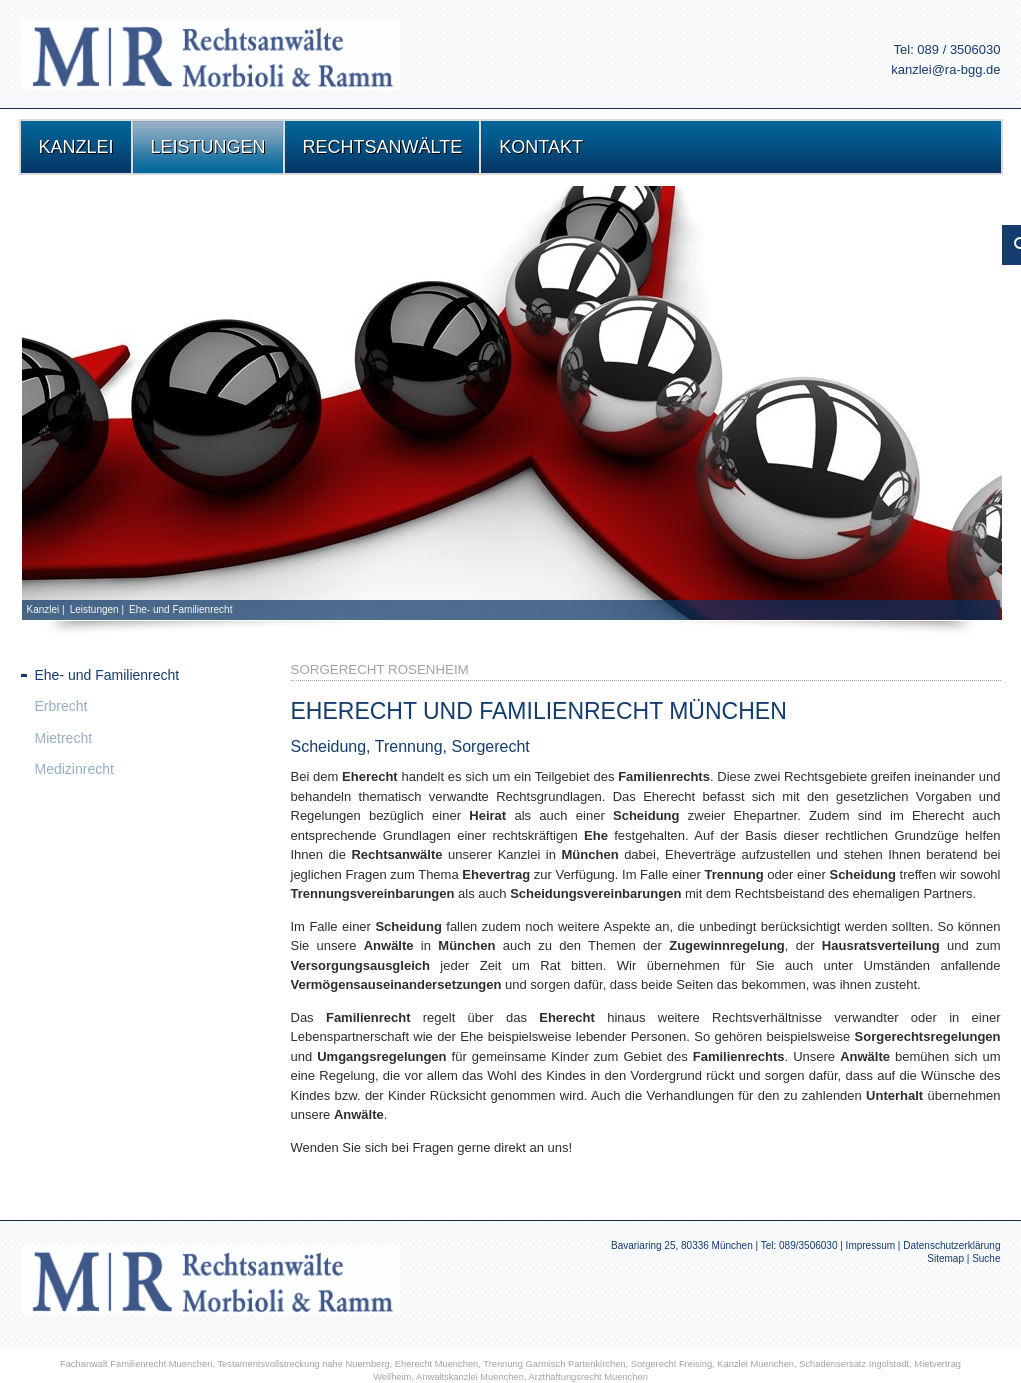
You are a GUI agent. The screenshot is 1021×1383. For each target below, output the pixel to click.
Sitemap (945, 1258)
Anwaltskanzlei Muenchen (470, 1377)
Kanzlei (43, 609)
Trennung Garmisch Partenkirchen (554, 1364)
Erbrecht (61, 706)
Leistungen (94, 609)
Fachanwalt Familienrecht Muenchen (136, 1364)
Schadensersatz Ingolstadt (854, 1364)
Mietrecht (64, 738)
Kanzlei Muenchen (755, 1364)
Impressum (870, 1245)
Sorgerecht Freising (671, 1364)
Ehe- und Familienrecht (180, 609)
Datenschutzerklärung (951, 1245)
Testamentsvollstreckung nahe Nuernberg (303, 1364)
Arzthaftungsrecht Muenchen (588, 1377)
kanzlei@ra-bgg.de (945, 69)
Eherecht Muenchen (437, 1364)
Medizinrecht (74, 769)
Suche (986, 1258)
